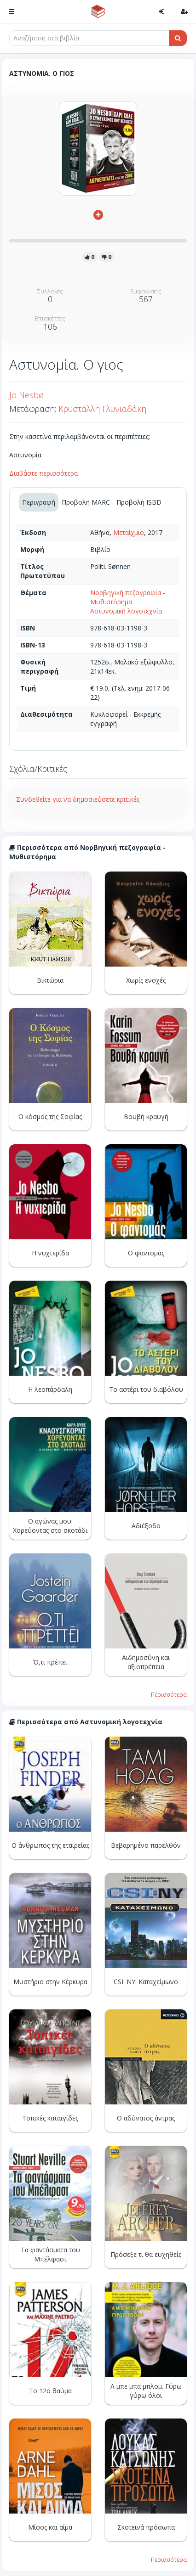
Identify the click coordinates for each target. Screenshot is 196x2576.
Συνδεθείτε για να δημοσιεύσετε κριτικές (77, 799)
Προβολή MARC (86, 502)
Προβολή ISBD (138, 502)
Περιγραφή (38, 502)
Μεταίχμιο (128, 532)
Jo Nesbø (26, 394)
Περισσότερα (169, 1694)
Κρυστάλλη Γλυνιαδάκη (102, 408)
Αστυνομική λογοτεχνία (126, 611)
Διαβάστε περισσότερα (43, 473)
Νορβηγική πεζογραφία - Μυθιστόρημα (127, 597)
